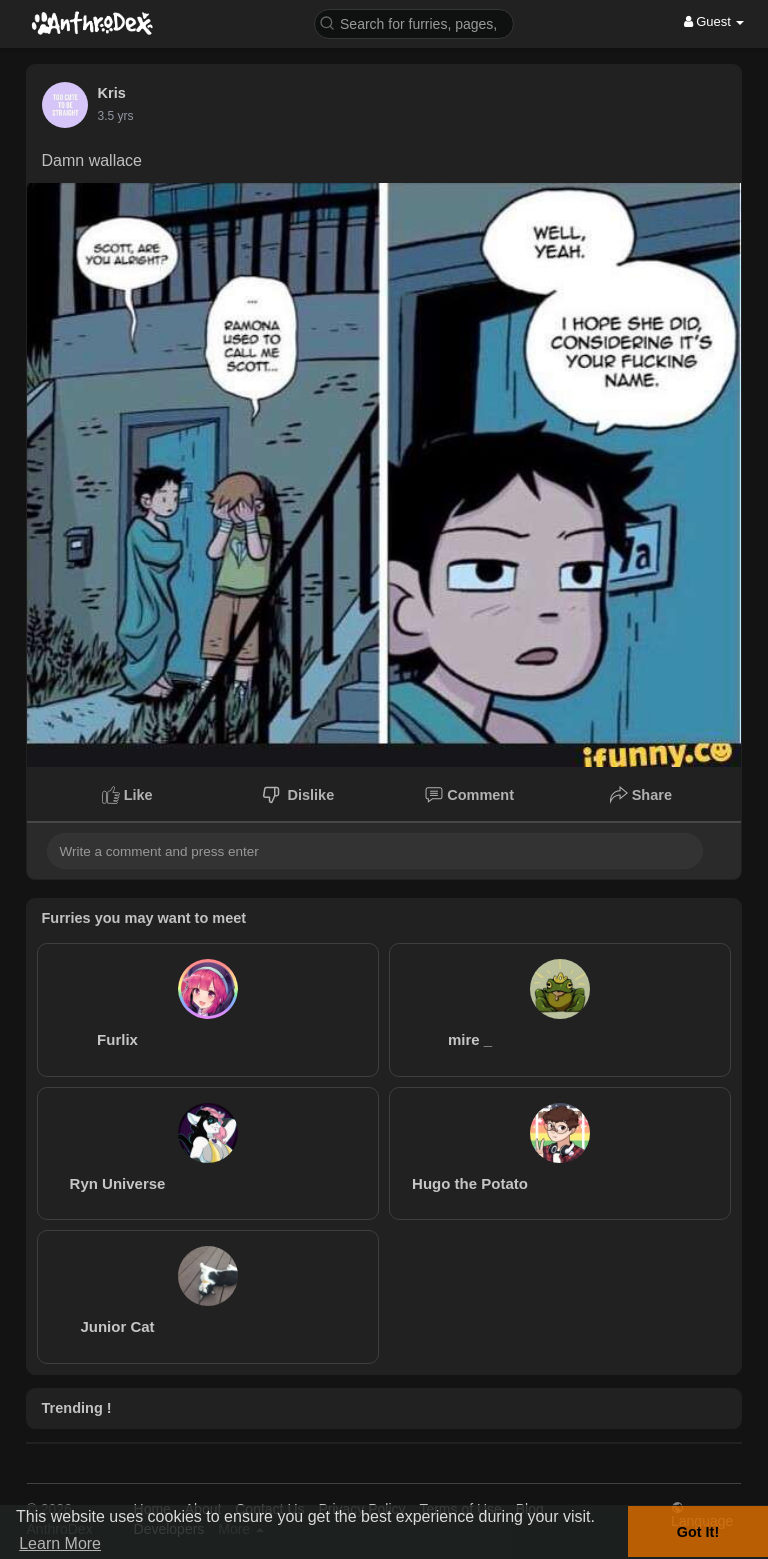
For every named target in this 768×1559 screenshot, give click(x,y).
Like (127, 795)
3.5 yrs (116, 116)
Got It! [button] (698, 1532)
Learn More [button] (60, 1543)
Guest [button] (714, 21)
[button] (414, 22)
